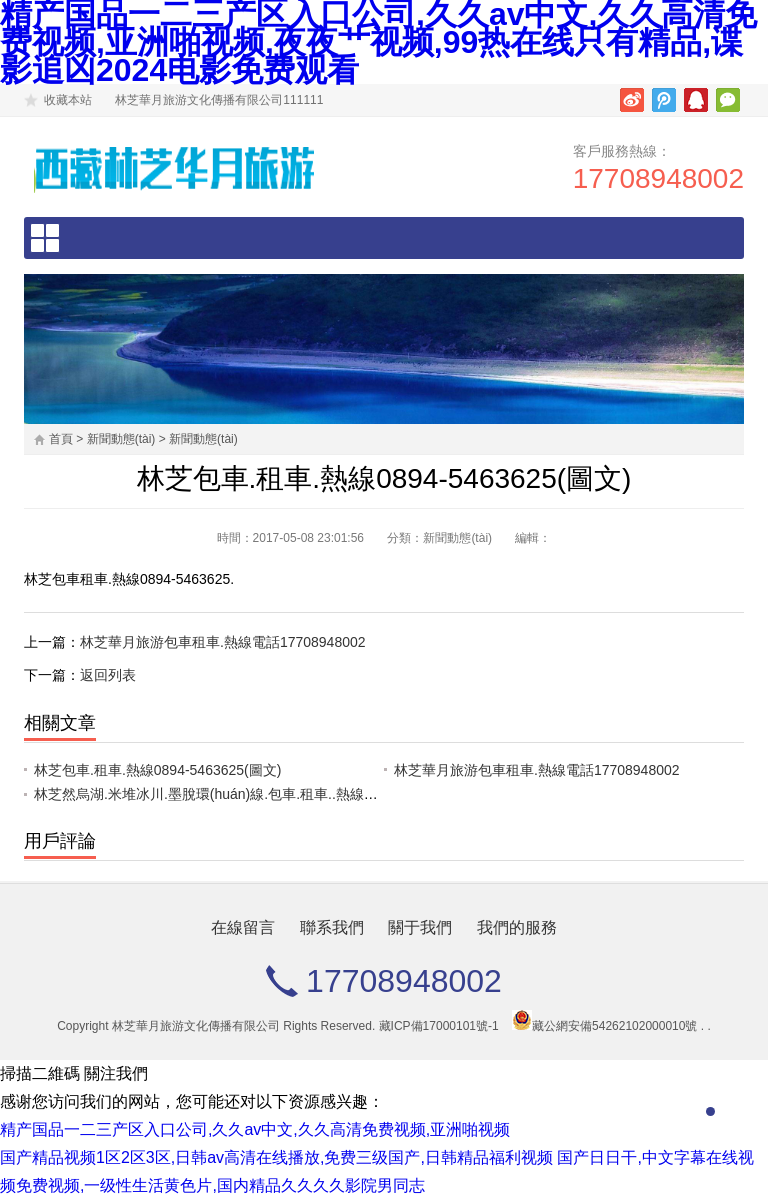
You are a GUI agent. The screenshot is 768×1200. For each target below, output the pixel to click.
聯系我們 (332, 927)
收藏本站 (68, 100)
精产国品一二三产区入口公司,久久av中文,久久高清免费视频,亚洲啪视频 (255, 1129)
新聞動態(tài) (121, 439)
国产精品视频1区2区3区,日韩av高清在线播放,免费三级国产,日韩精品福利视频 (276, 1157)
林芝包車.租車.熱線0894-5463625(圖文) (157, 770)
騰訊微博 (664, 100)
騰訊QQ (696, 100)
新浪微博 (632, 100)
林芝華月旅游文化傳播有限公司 (196, 1026)
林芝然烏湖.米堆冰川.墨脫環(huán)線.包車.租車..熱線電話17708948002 (255, 794)
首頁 (61, 439)
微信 (728, 100)
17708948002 (658, 178)
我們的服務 (517, 927)
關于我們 (420, 927)
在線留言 (243, 927)
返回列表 (108, 675)
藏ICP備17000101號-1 (439, 1026)
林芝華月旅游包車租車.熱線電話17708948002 (223, 642)
